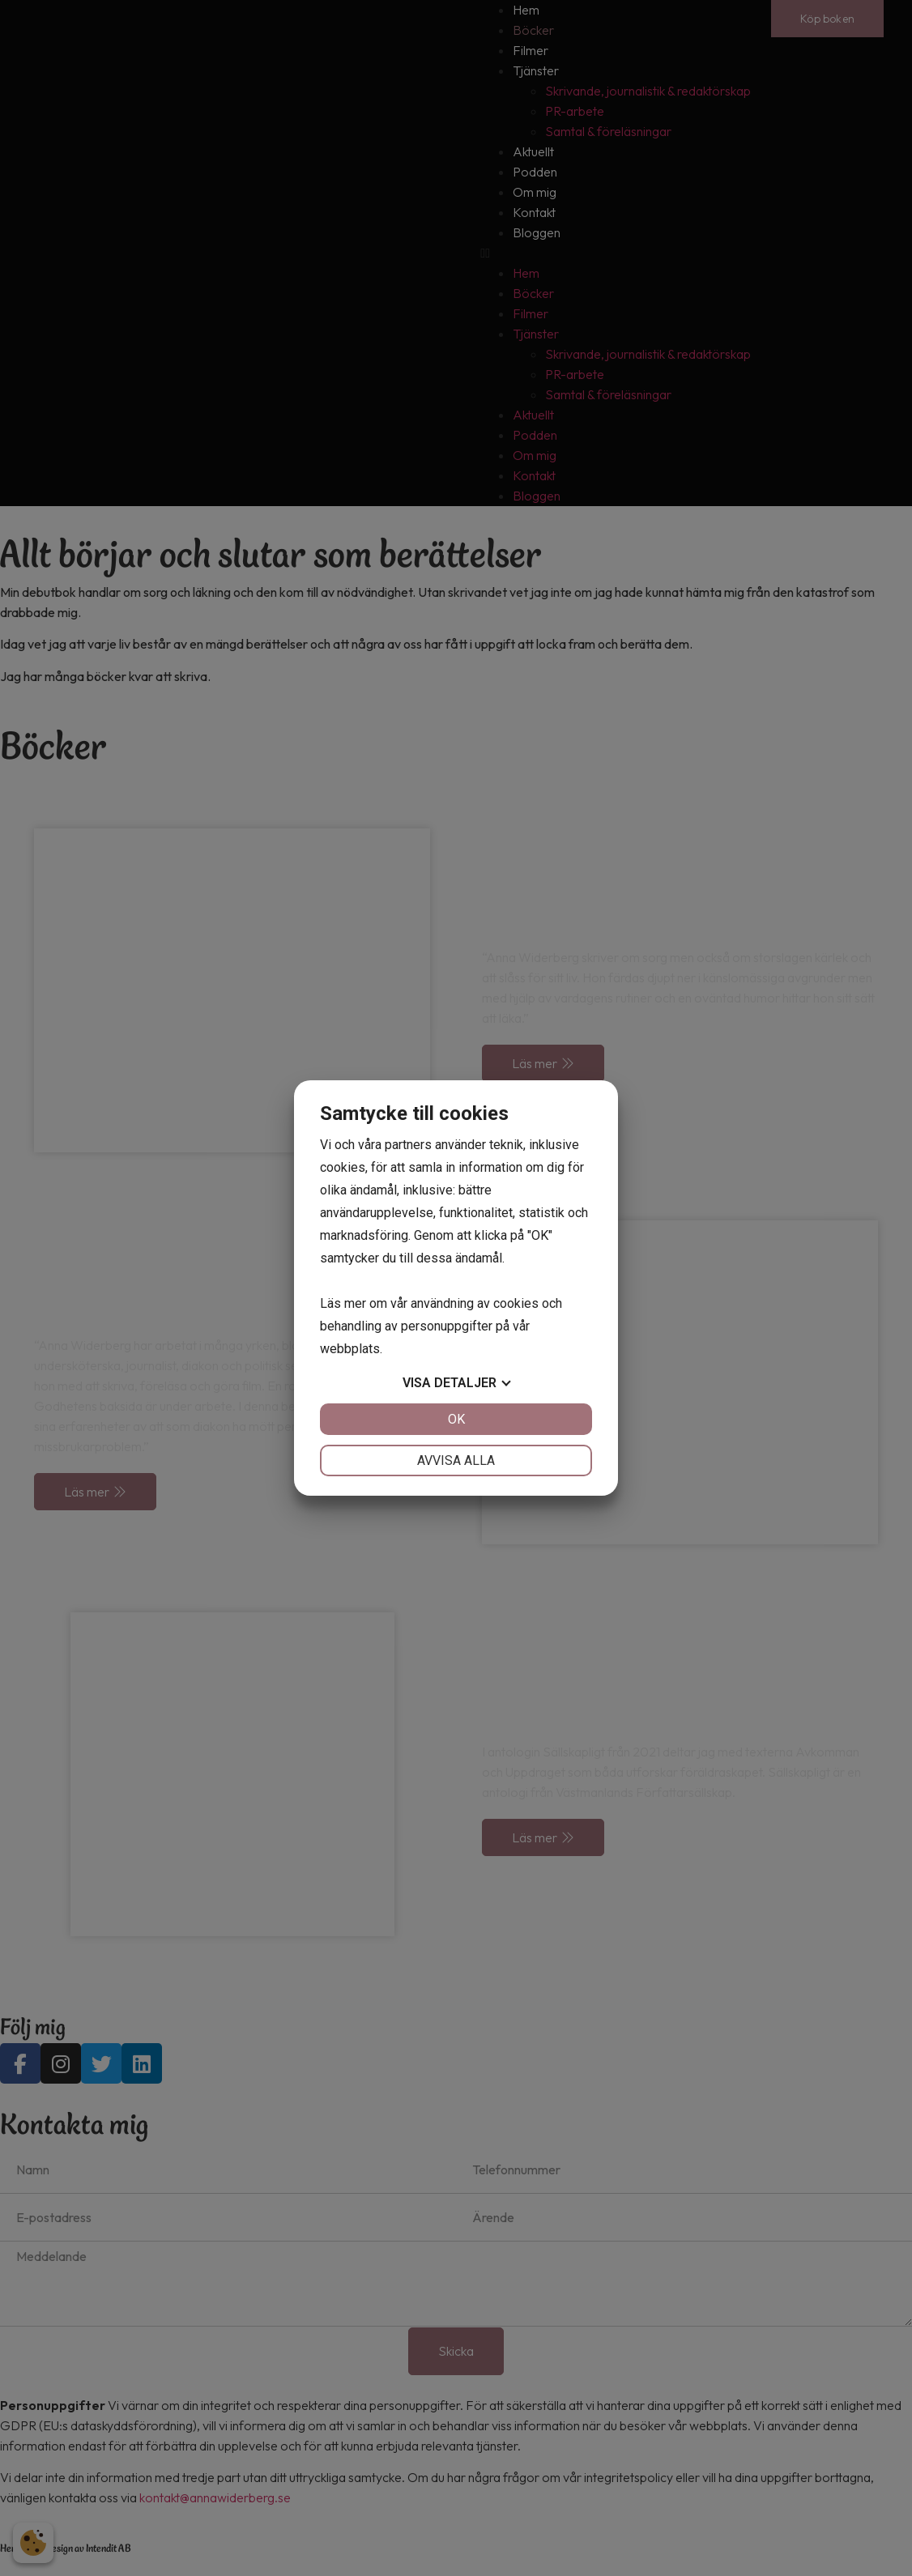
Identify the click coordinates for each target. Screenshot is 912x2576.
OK (456, 1419)
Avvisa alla (456, 1460)
